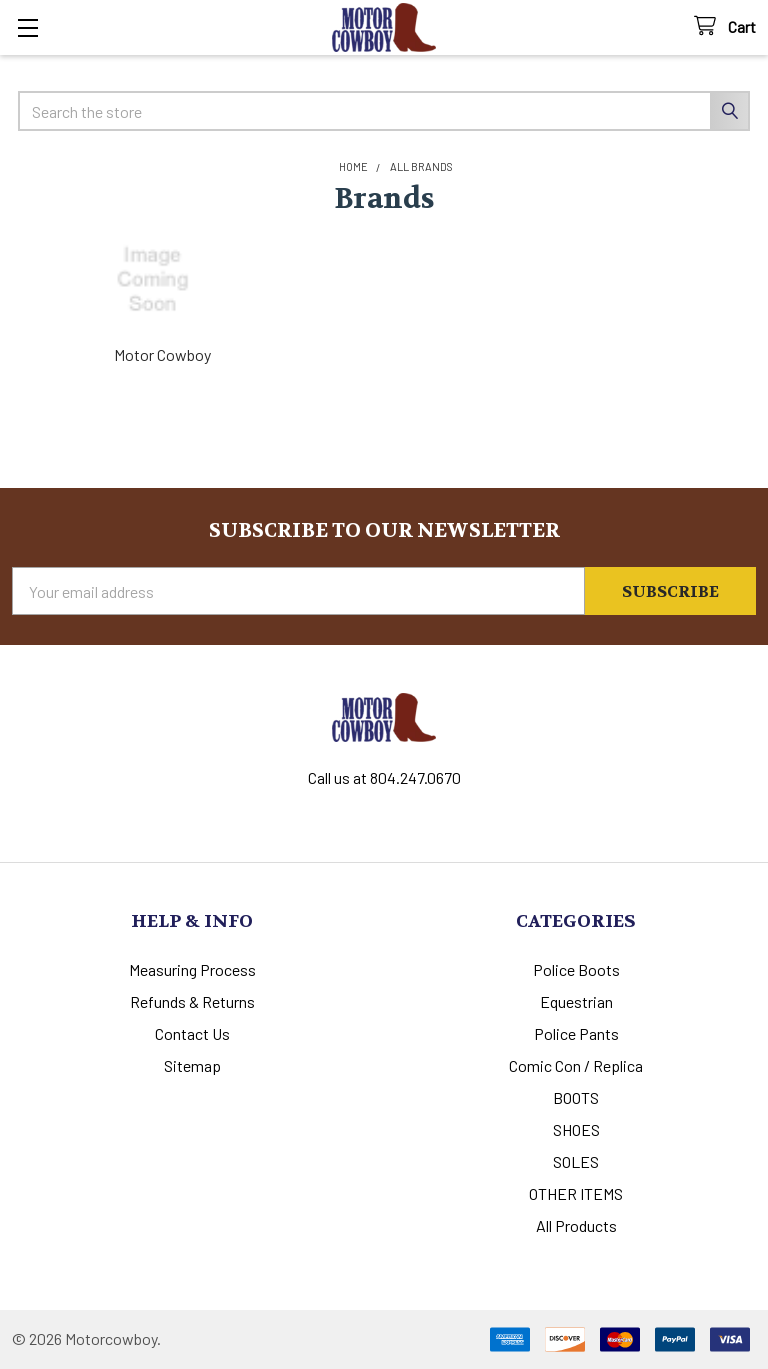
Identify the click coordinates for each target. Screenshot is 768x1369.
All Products (576, 1225)
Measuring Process (192, 969)
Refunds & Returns (192, 1001)
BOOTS (576, 1097)
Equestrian (576, 1001)
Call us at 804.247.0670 (384, 777)
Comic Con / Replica (576, 1065)
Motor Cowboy (162, 354)
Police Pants (576, 1033)
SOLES (576, 1161)
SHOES (576, 1129)
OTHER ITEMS (576, 1193)
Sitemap (192, 1065)
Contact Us (192, 1033)
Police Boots (576, 969)
